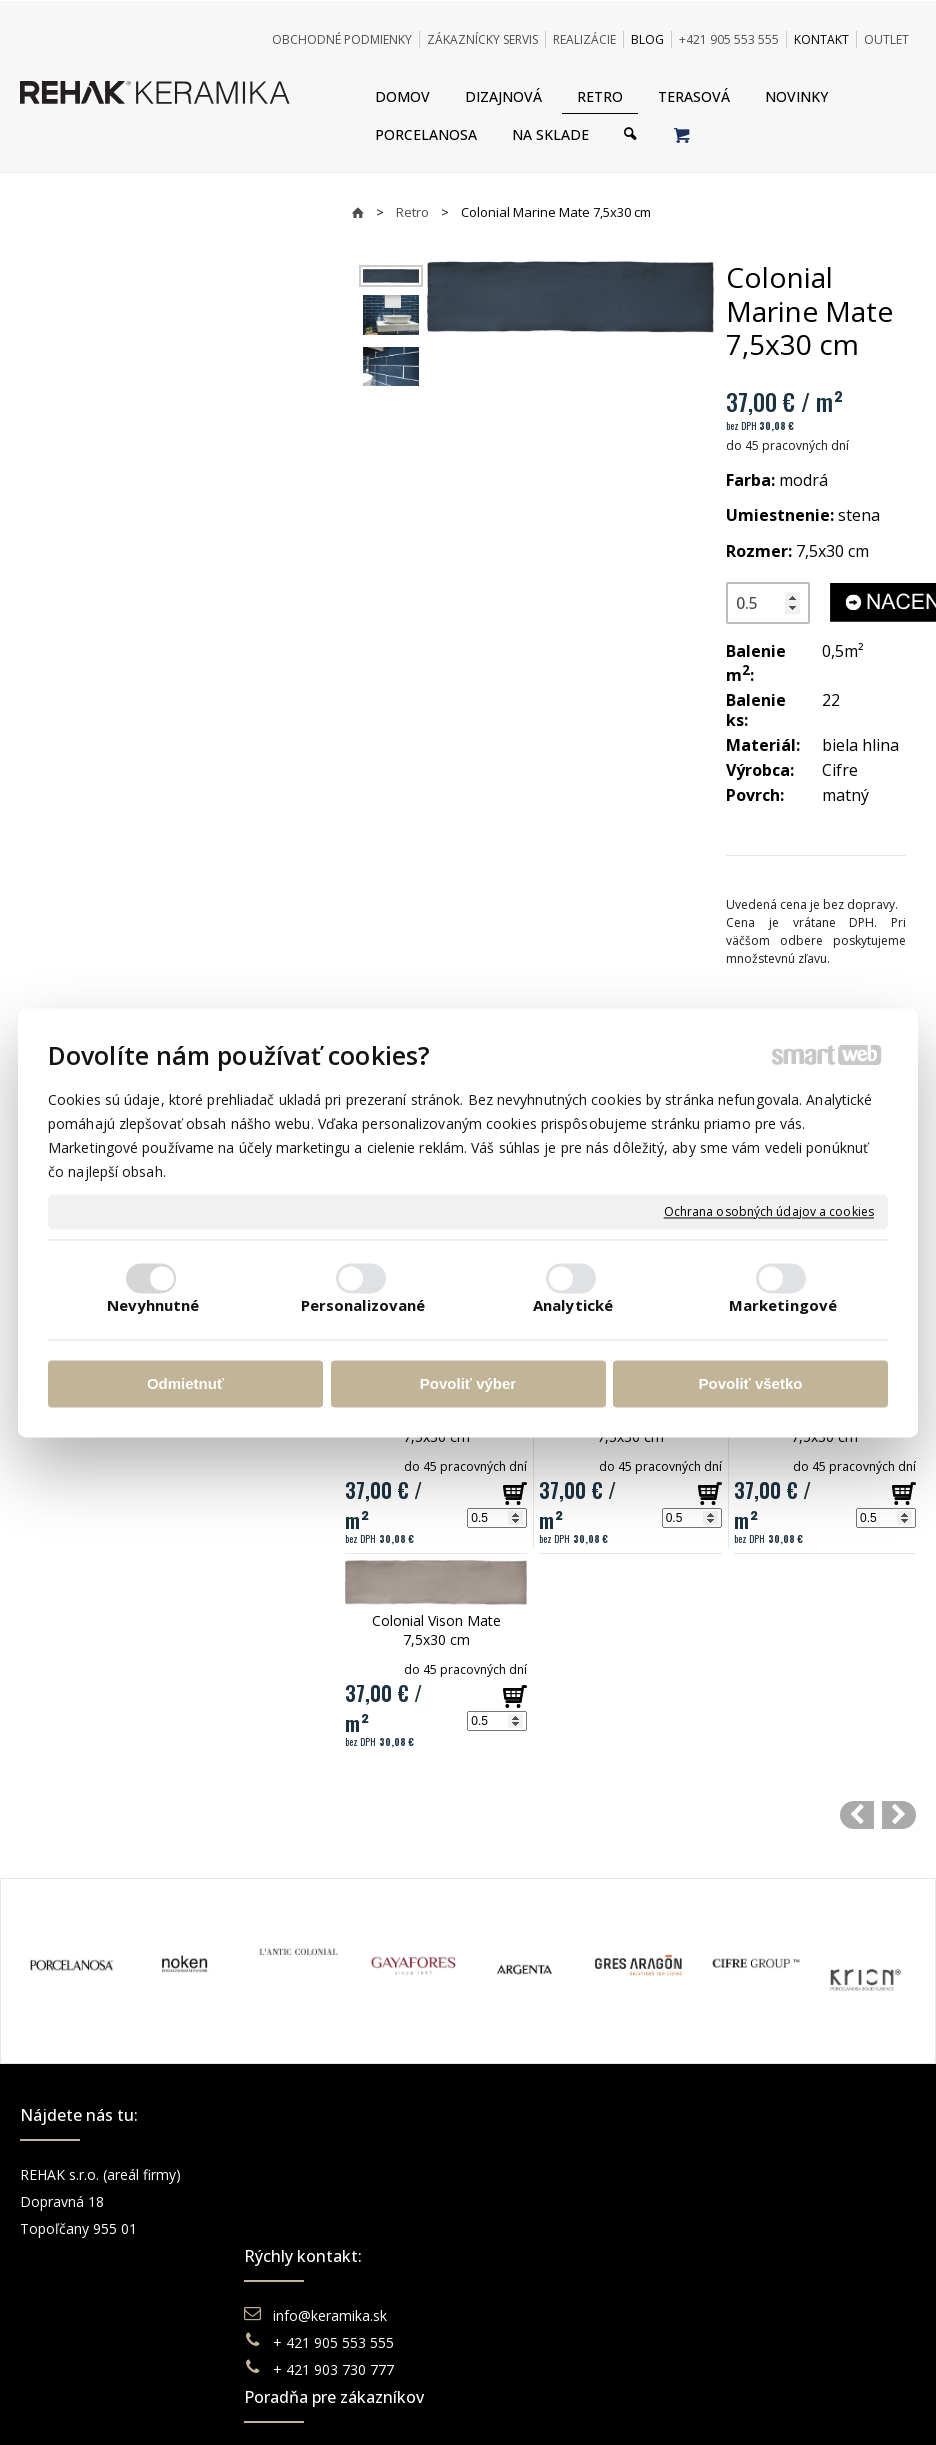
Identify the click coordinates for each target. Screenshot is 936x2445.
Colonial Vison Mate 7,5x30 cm (438, 1630)
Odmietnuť (185, 1384)
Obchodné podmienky (574, 2174)
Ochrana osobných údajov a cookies (769, 1212)
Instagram (763, 2201)
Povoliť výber (468, 1384)
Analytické (573, 1305)
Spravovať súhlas (775, 2348)
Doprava (531, 2201)
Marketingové (783, 1305)
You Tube (761, 2228)
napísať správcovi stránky (413, 2348)
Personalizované (363, 1305)
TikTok (752, 2282)
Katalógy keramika (563, 2255)
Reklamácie (542, 2228)
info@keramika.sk (333, 2174)
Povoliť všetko (751, 1384)
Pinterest (759, 2255)
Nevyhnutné (153, 1305)
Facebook (762, 2174)
